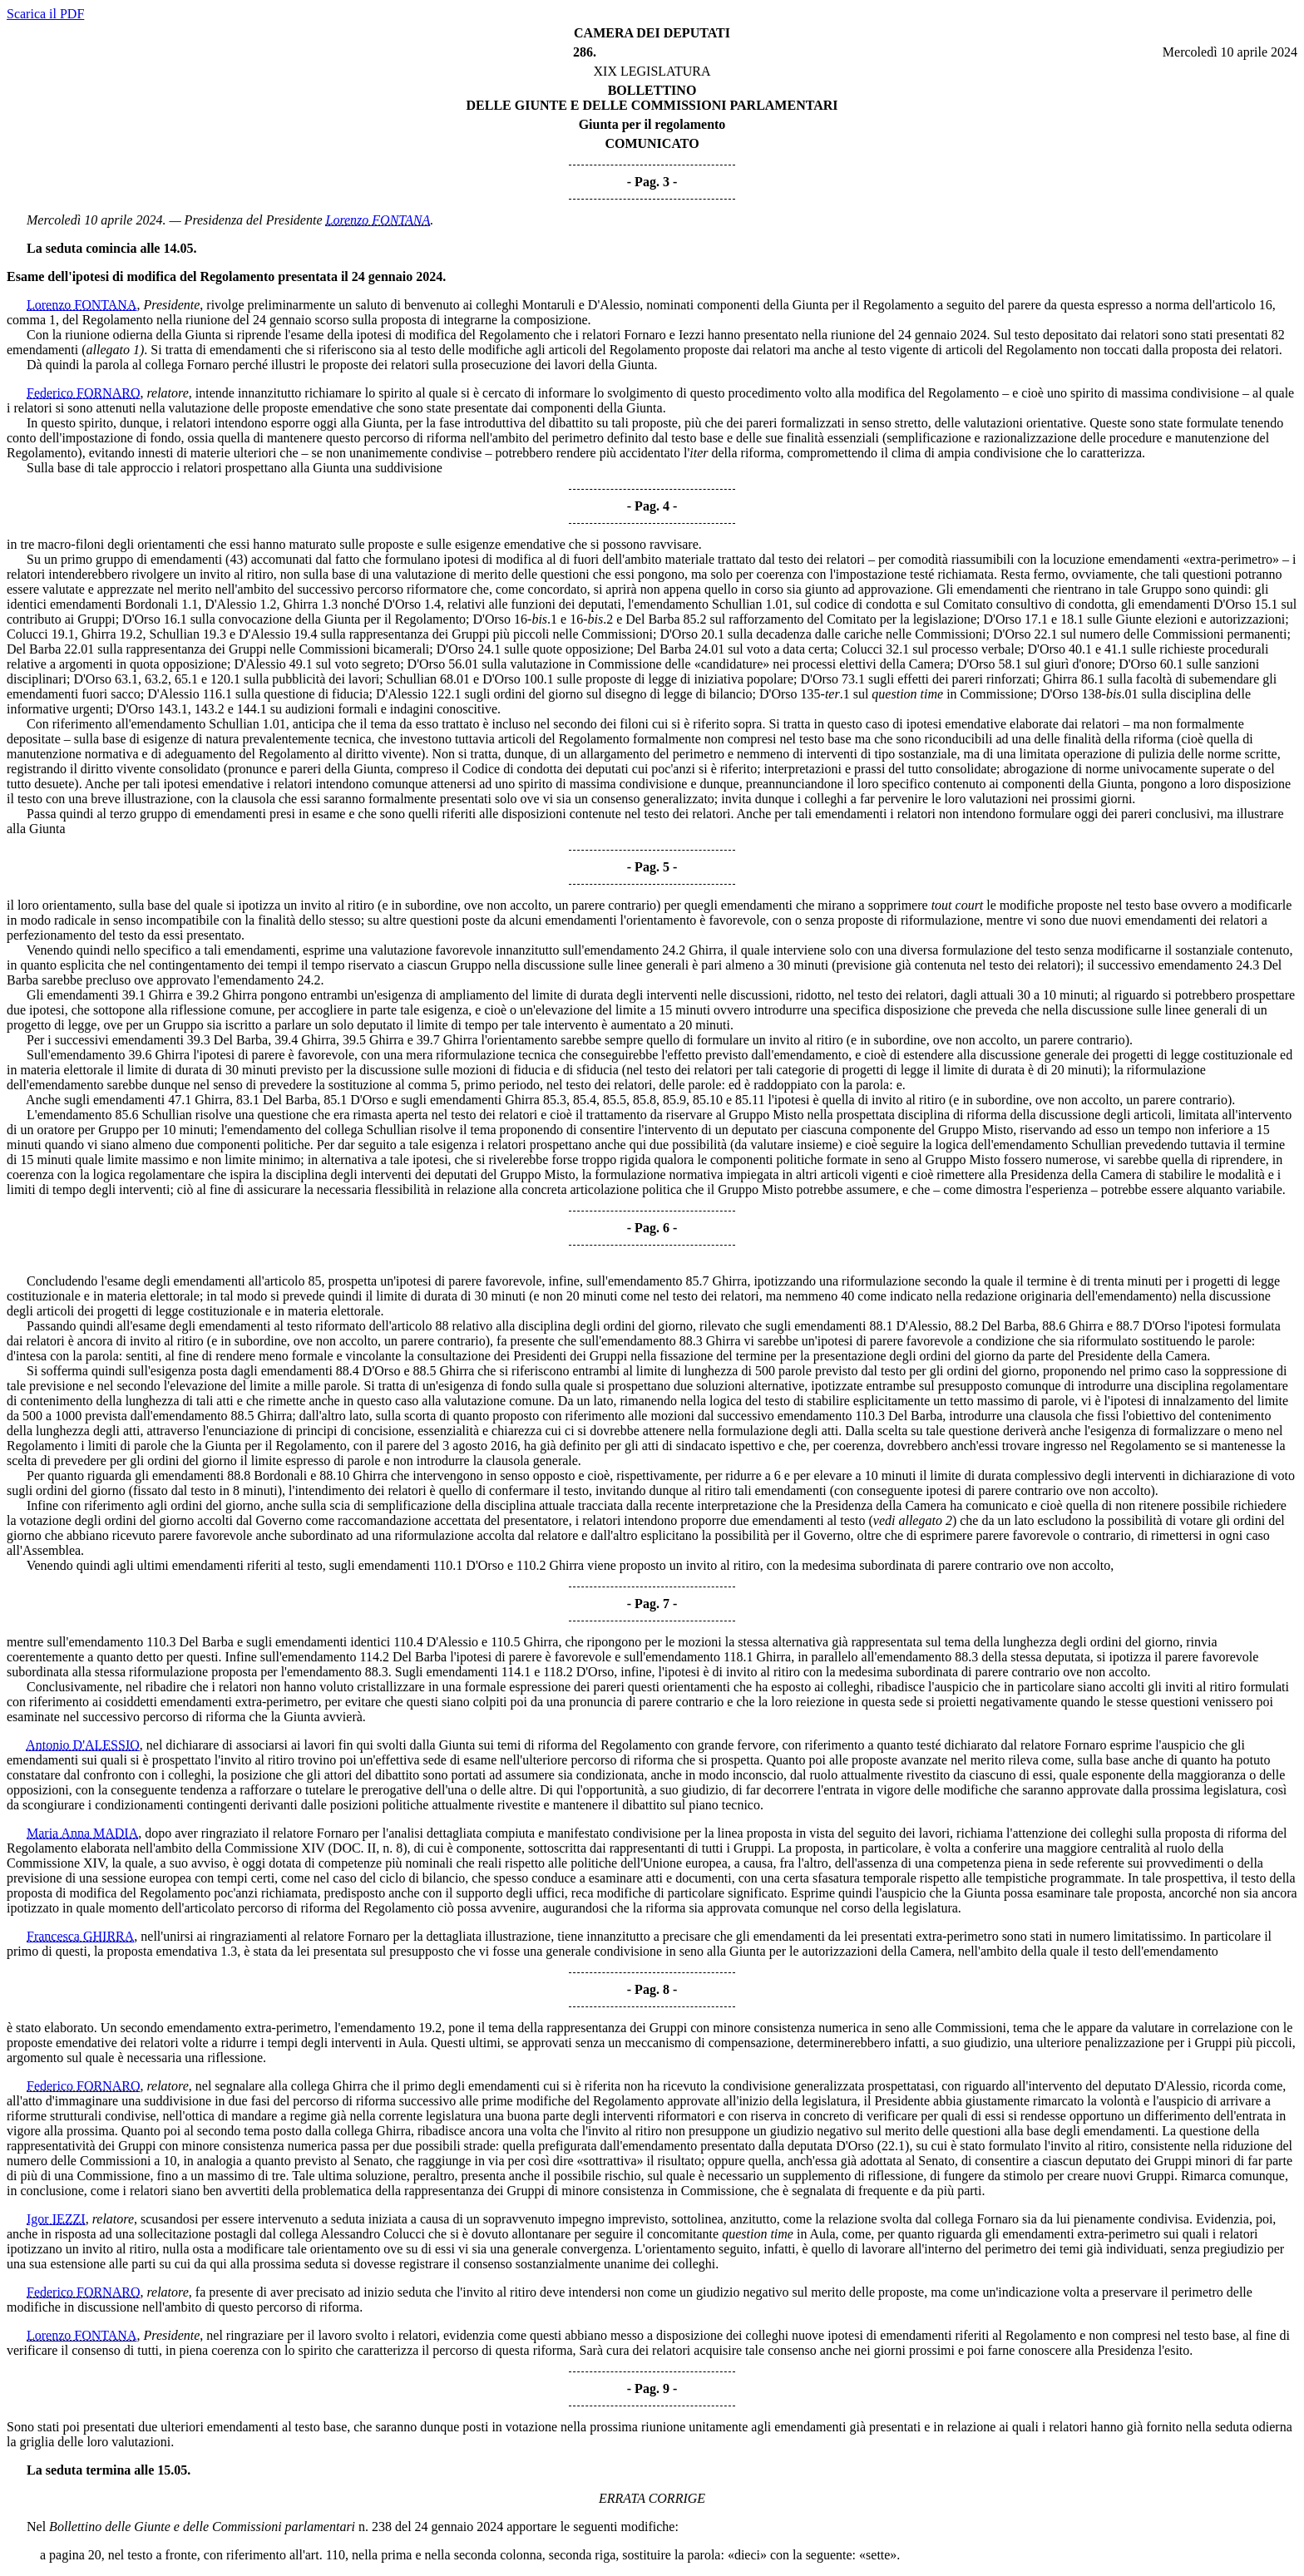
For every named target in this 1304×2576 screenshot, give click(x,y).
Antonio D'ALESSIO (83, 1745)
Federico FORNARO (83, 393)
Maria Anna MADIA (82, 1833)
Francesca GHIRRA (80, 1936)
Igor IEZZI (56, 2219)
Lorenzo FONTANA (377, 220)
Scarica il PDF (45, 14)
